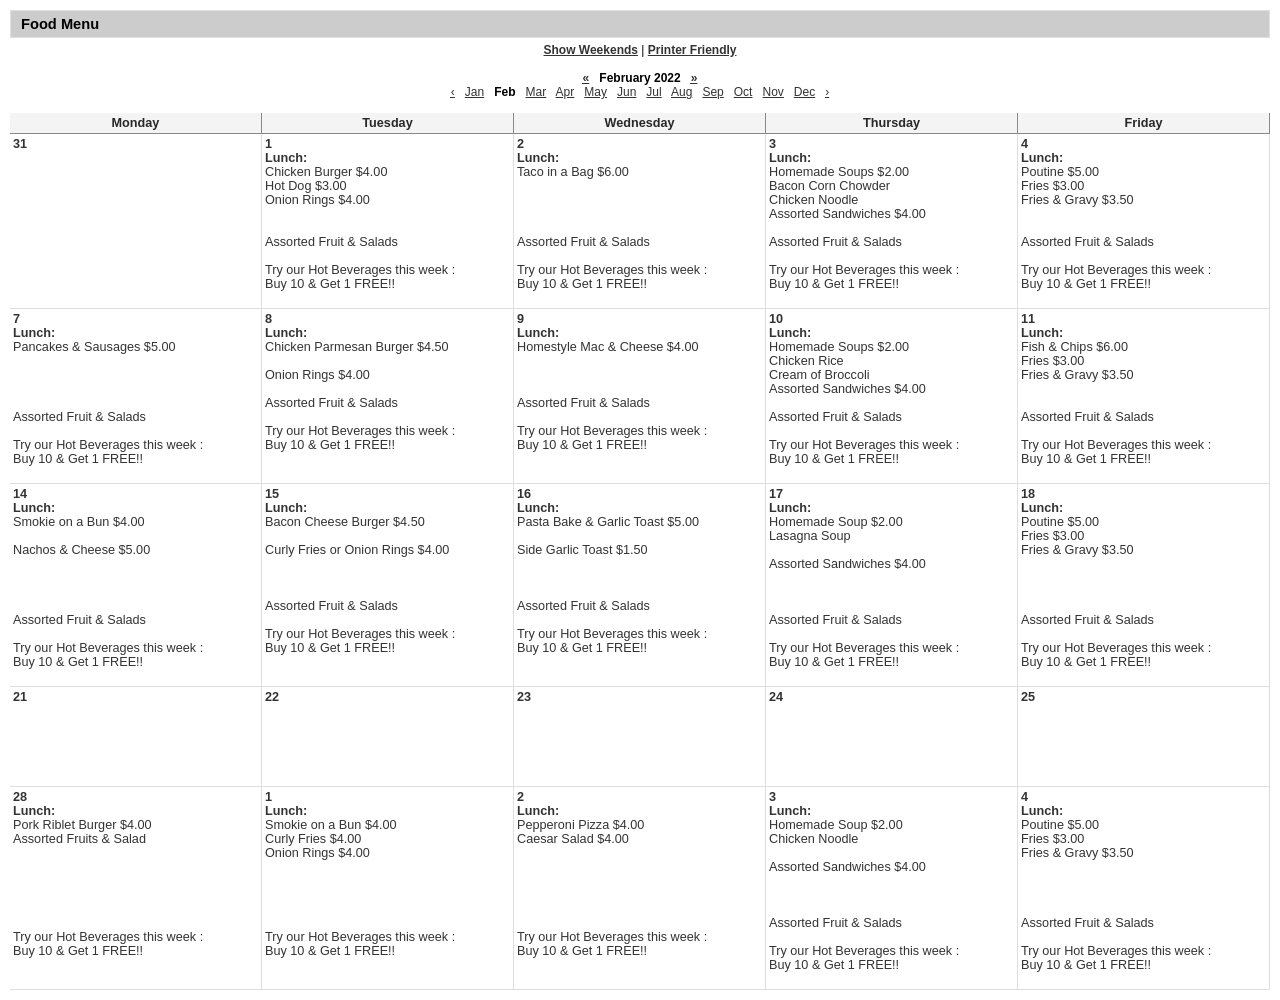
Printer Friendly (692, 50)
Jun (626, 92)
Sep (712, 92)
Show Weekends (591, 50)
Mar (536, 92)
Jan (474, 92)
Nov (772, 92)
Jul (653, 92)
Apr (565, 92)
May (595, 92)
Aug (681, 92)
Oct (743, 92)
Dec (804, 92)
